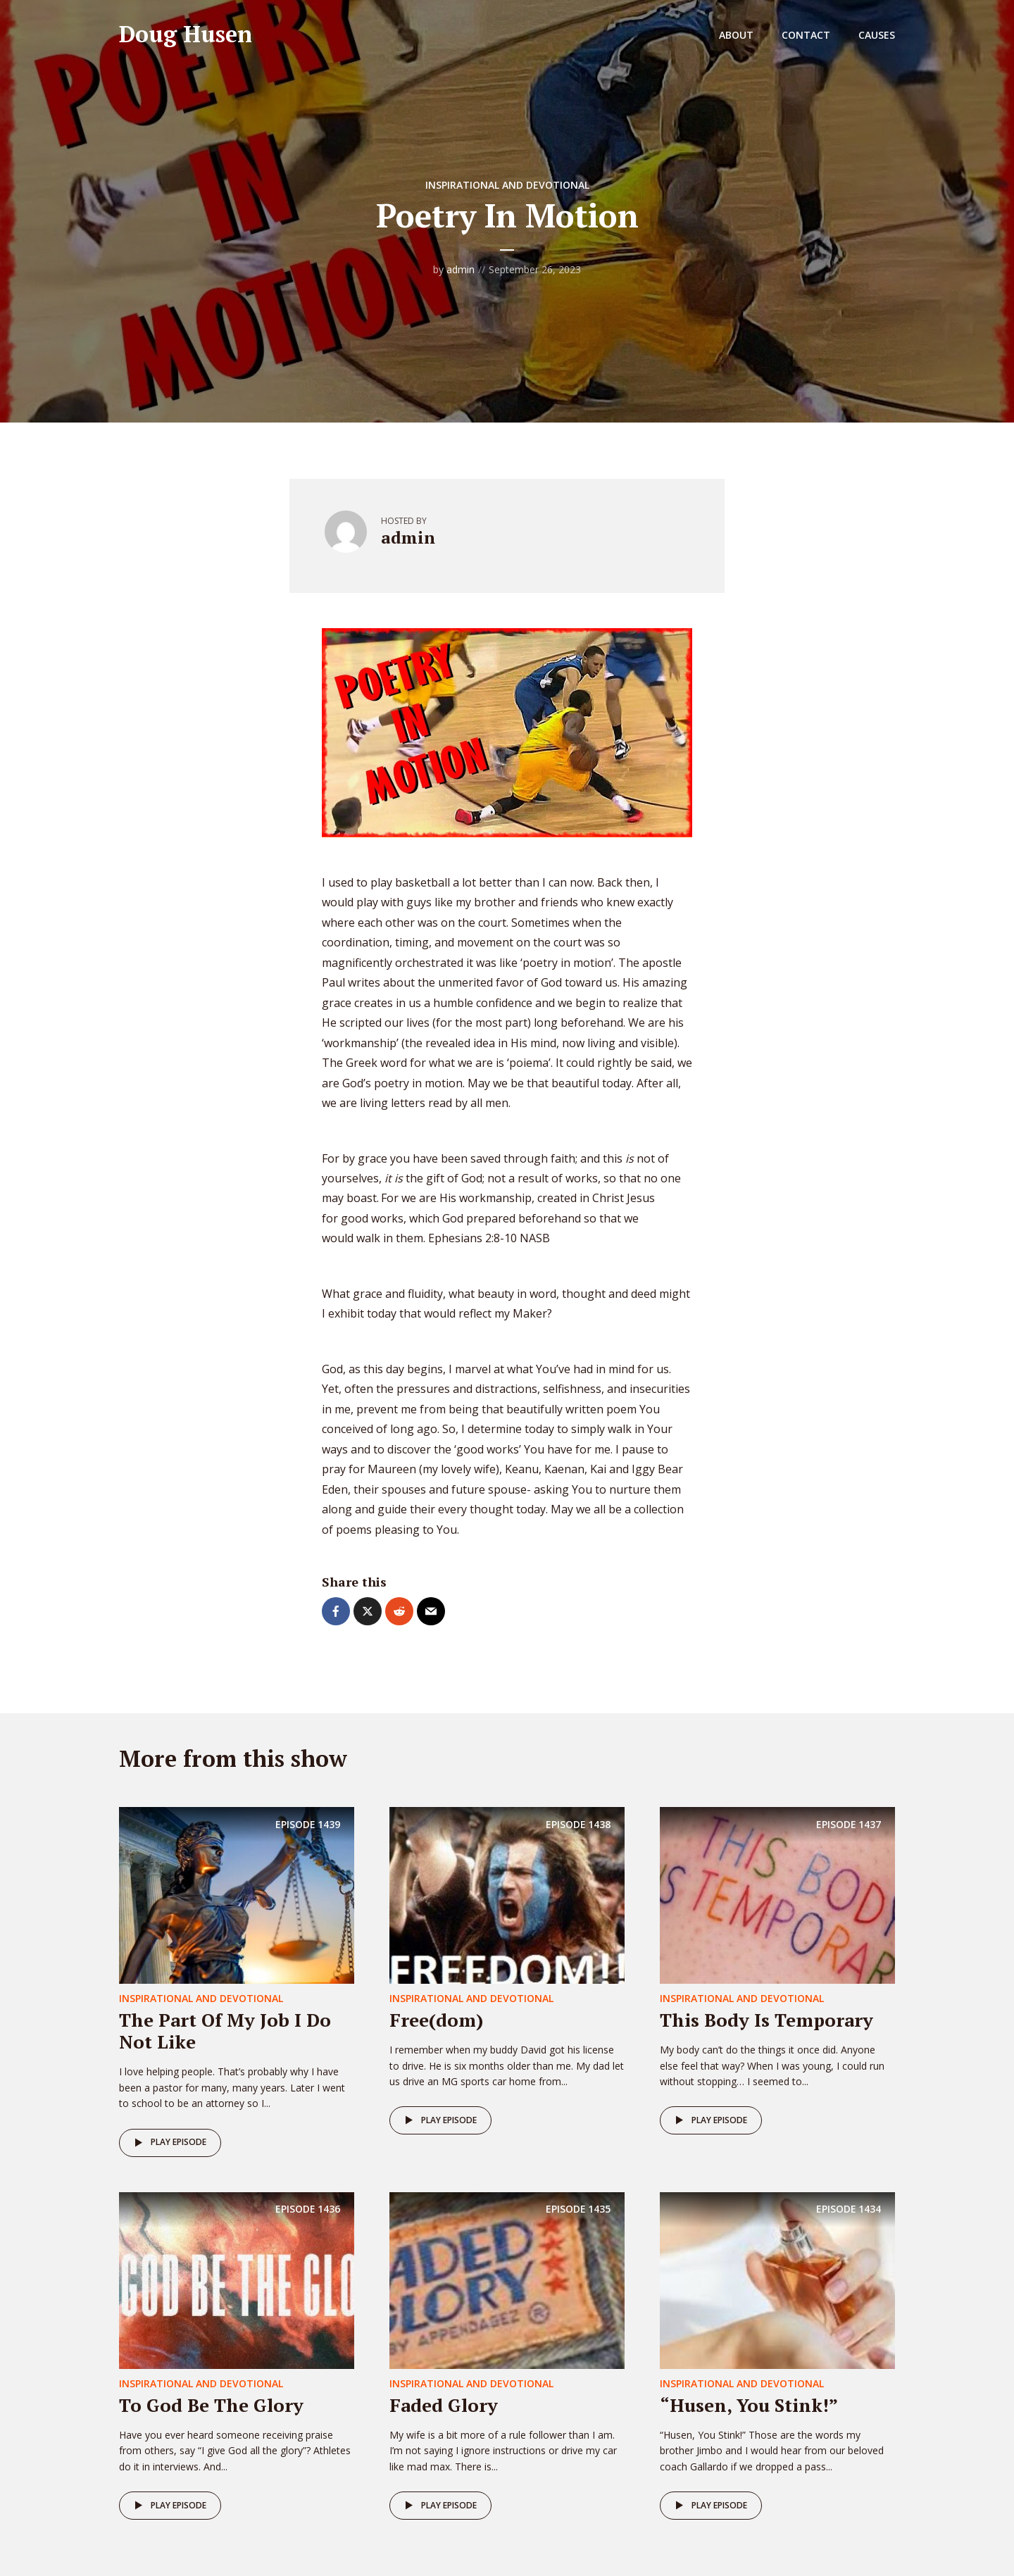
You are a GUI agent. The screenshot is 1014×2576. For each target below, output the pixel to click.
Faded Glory (443, 2405)
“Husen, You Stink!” (749, 2405)
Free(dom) (436, 2020)
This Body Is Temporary (766, 2020)
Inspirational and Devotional (507, 185)
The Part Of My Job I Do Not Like (225, 2030)
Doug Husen (185, 34)
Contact (806, 35)
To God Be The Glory (211, 2405)
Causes (876, 35)
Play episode (168, 2142)
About (736, 35)
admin (460, 269)
